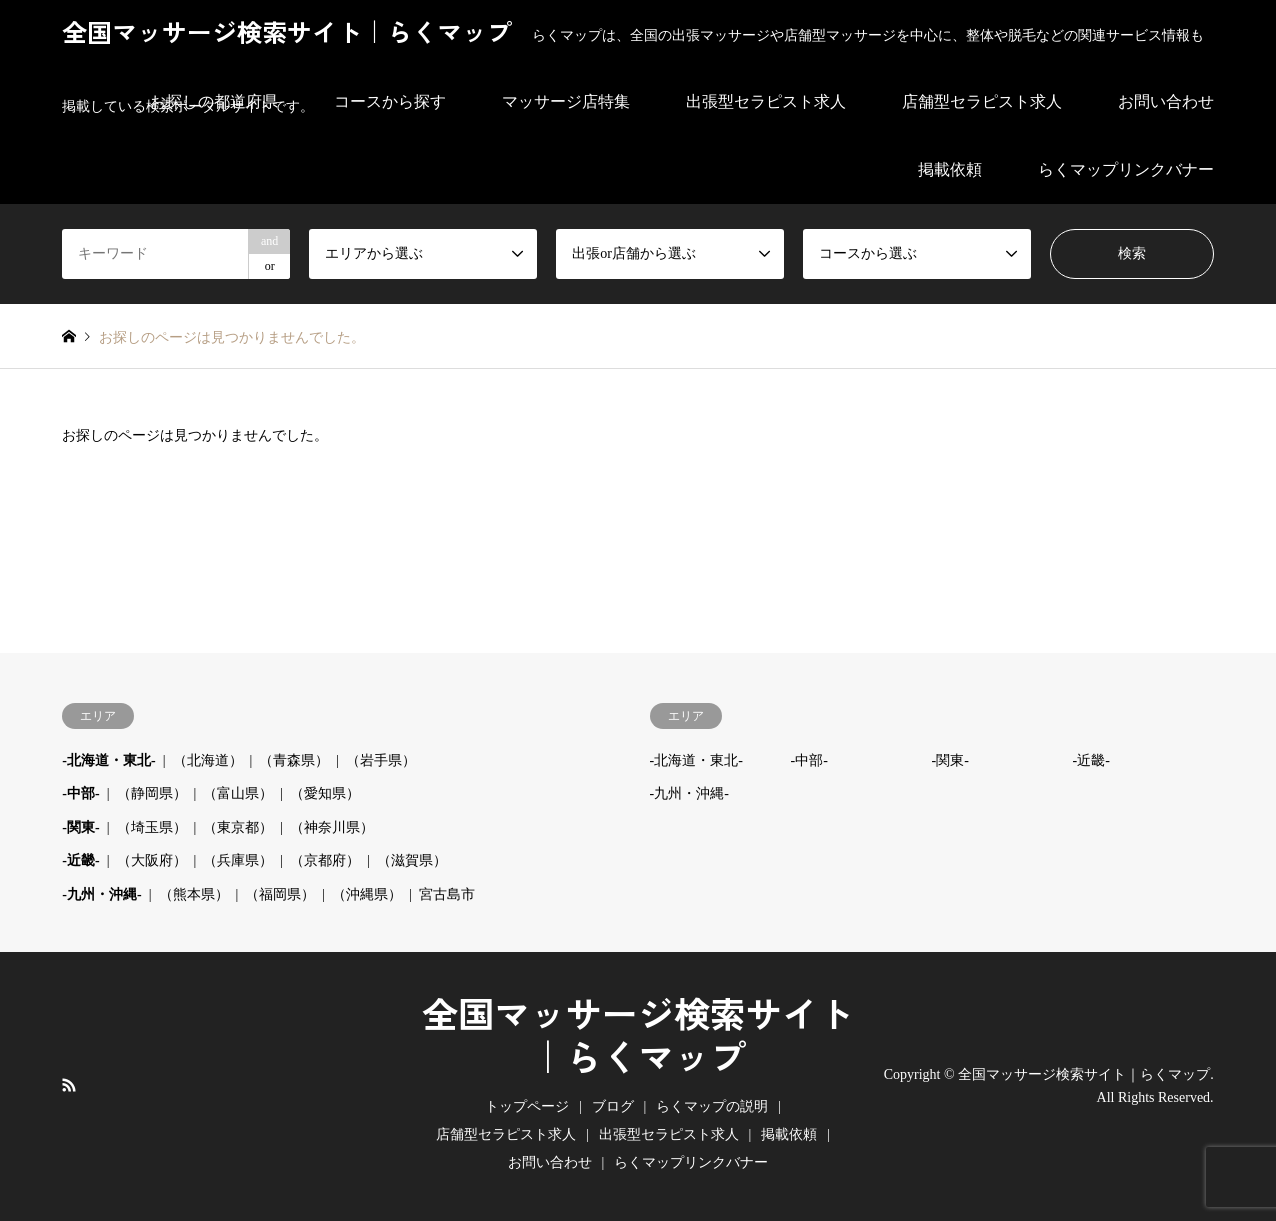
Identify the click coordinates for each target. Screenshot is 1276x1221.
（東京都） (238, 827)
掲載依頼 (950, 169)
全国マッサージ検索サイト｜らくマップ (638, 1037)
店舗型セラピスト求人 (506, 1134)
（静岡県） (152, 793)
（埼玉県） (152, 827)
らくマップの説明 (712, 1106)
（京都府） (325, 860)
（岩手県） (381, 760)
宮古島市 (447, 894)
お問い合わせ (550, 1162)
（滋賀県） (412, 860)
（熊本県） (194, 894)
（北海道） (208, 760)
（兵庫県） (238, 860)
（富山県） (238, 793)
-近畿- (80, 860)
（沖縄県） (367, 894)
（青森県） (294, 760)
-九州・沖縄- (101, 894)
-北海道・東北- (108, 760)
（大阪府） (152, 860)
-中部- (80, 793)
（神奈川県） (332, 827)
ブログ (613, 1106)
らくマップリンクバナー (1126, 169)
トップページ (527, 1106)
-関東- (80, 827)
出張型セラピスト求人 (669, 1134)
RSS (69, 1085)
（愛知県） (325, 793)
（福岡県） (280, 894)
